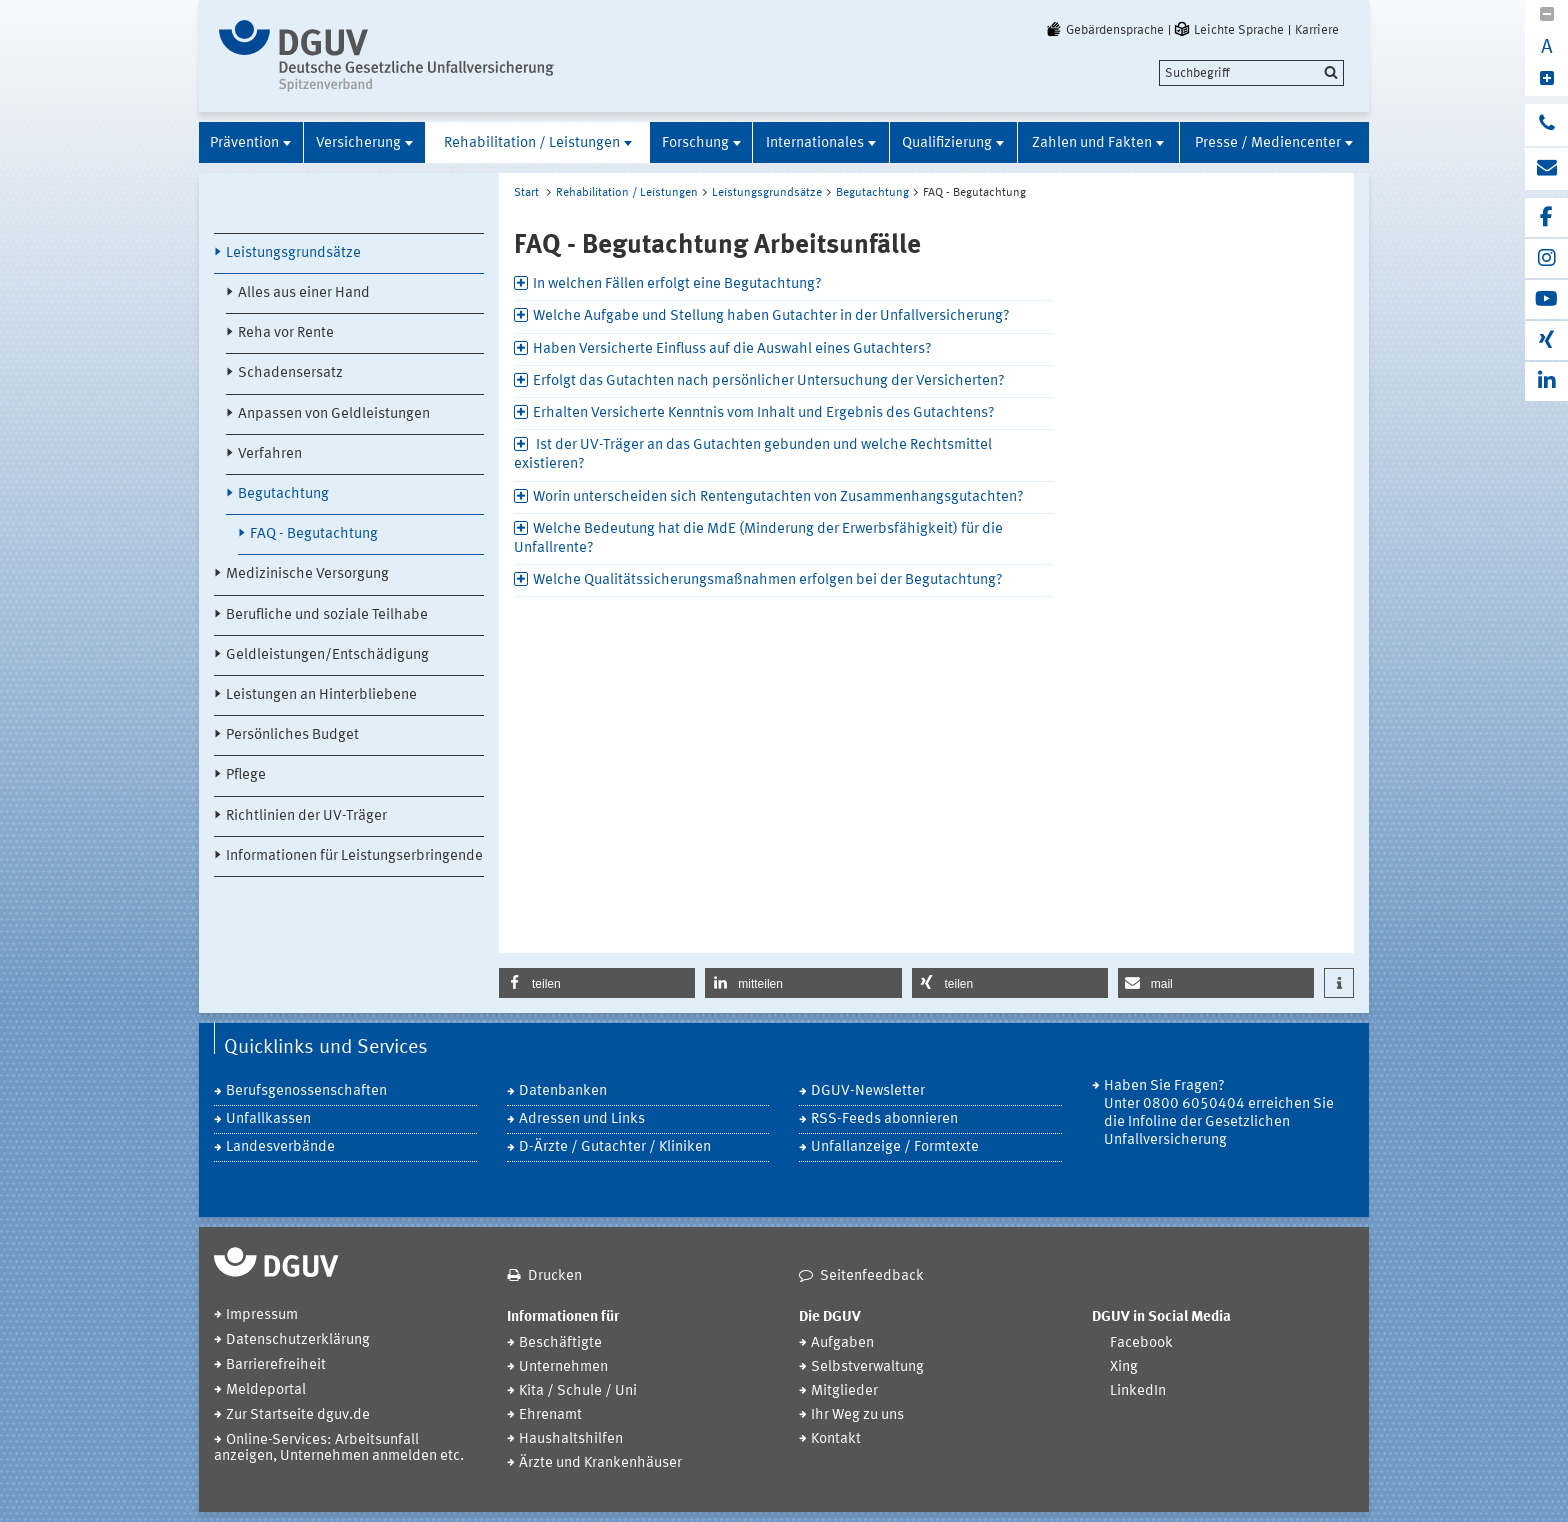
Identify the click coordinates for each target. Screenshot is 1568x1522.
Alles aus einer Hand (304, 293)
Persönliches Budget (292, 735)
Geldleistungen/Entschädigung (327, 655)
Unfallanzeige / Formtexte (895, 1147)
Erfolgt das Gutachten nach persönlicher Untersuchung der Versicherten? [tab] (769, 381)
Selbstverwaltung (867, 1367)
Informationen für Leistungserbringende (354, 856)
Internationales (815, 143)
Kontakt (836, 1439)
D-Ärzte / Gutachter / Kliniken (615, 1147)
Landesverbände (280, 1147)
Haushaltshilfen (571, 1439)
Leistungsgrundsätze (293, 253)
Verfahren (270, 454)
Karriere (1317, 30)
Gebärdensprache (1104, 30)
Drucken (555, 1276)
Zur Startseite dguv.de (298, 1415)
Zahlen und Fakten (1092, 143)
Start (526, 193)
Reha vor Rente (286, 333)
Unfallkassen (268, 1119)
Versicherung (358, 143)
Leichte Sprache (1228, 30)
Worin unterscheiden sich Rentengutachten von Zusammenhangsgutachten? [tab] (778, 497)
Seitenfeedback (872, 1276)
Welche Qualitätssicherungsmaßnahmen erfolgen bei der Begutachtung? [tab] (768, 580)
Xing (1124, 1367)
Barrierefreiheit (276, 1365)
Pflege (246, 775)
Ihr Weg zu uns (857, 1415)
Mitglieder (844, 1391)
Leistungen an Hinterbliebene (321, 695)
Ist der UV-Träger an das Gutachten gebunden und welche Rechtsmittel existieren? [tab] (753, 455)
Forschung (695, 143)
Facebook (1141, 1343)
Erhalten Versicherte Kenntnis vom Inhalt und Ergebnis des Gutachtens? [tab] (764, 413)
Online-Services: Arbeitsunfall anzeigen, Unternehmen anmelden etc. (339, 1448)
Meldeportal (266, 1390)
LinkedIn (1138, 1391)
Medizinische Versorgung (307, 574)
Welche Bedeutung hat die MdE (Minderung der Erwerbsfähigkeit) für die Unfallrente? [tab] (758, 539)
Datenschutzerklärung (298, 1340)
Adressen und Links (582, 1119)
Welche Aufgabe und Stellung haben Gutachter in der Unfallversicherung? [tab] (771, 316)
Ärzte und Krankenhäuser (600, 1463)
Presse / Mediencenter (1268, 143)
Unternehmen (563, 1367)
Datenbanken (563, 1091)
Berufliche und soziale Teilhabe (327, 615)
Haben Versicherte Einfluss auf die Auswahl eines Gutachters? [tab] (732, 349)
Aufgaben (842, 1343)
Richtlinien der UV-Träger (306, 816)
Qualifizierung (947, 143)
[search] (1251, 73)
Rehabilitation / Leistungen (532, 143)
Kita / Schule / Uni (578, 1391)
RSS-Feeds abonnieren (884, 1119)
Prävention (244, 143)
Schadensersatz (290, 373)
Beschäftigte (560, 1343)
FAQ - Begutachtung (314, 534)
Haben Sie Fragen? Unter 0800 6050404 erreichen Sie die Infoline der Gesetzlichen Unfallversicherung (1219, 1113)
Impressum (262, 1315)
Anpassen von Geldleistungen (334, 414)
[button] (597, 983)
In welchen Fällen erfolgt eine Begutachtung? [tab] (677, 284)
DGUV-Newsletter (868, 1091)
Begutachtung (283, 494)
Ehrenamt (550, 1415)
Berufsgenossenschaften (306, 1091)
